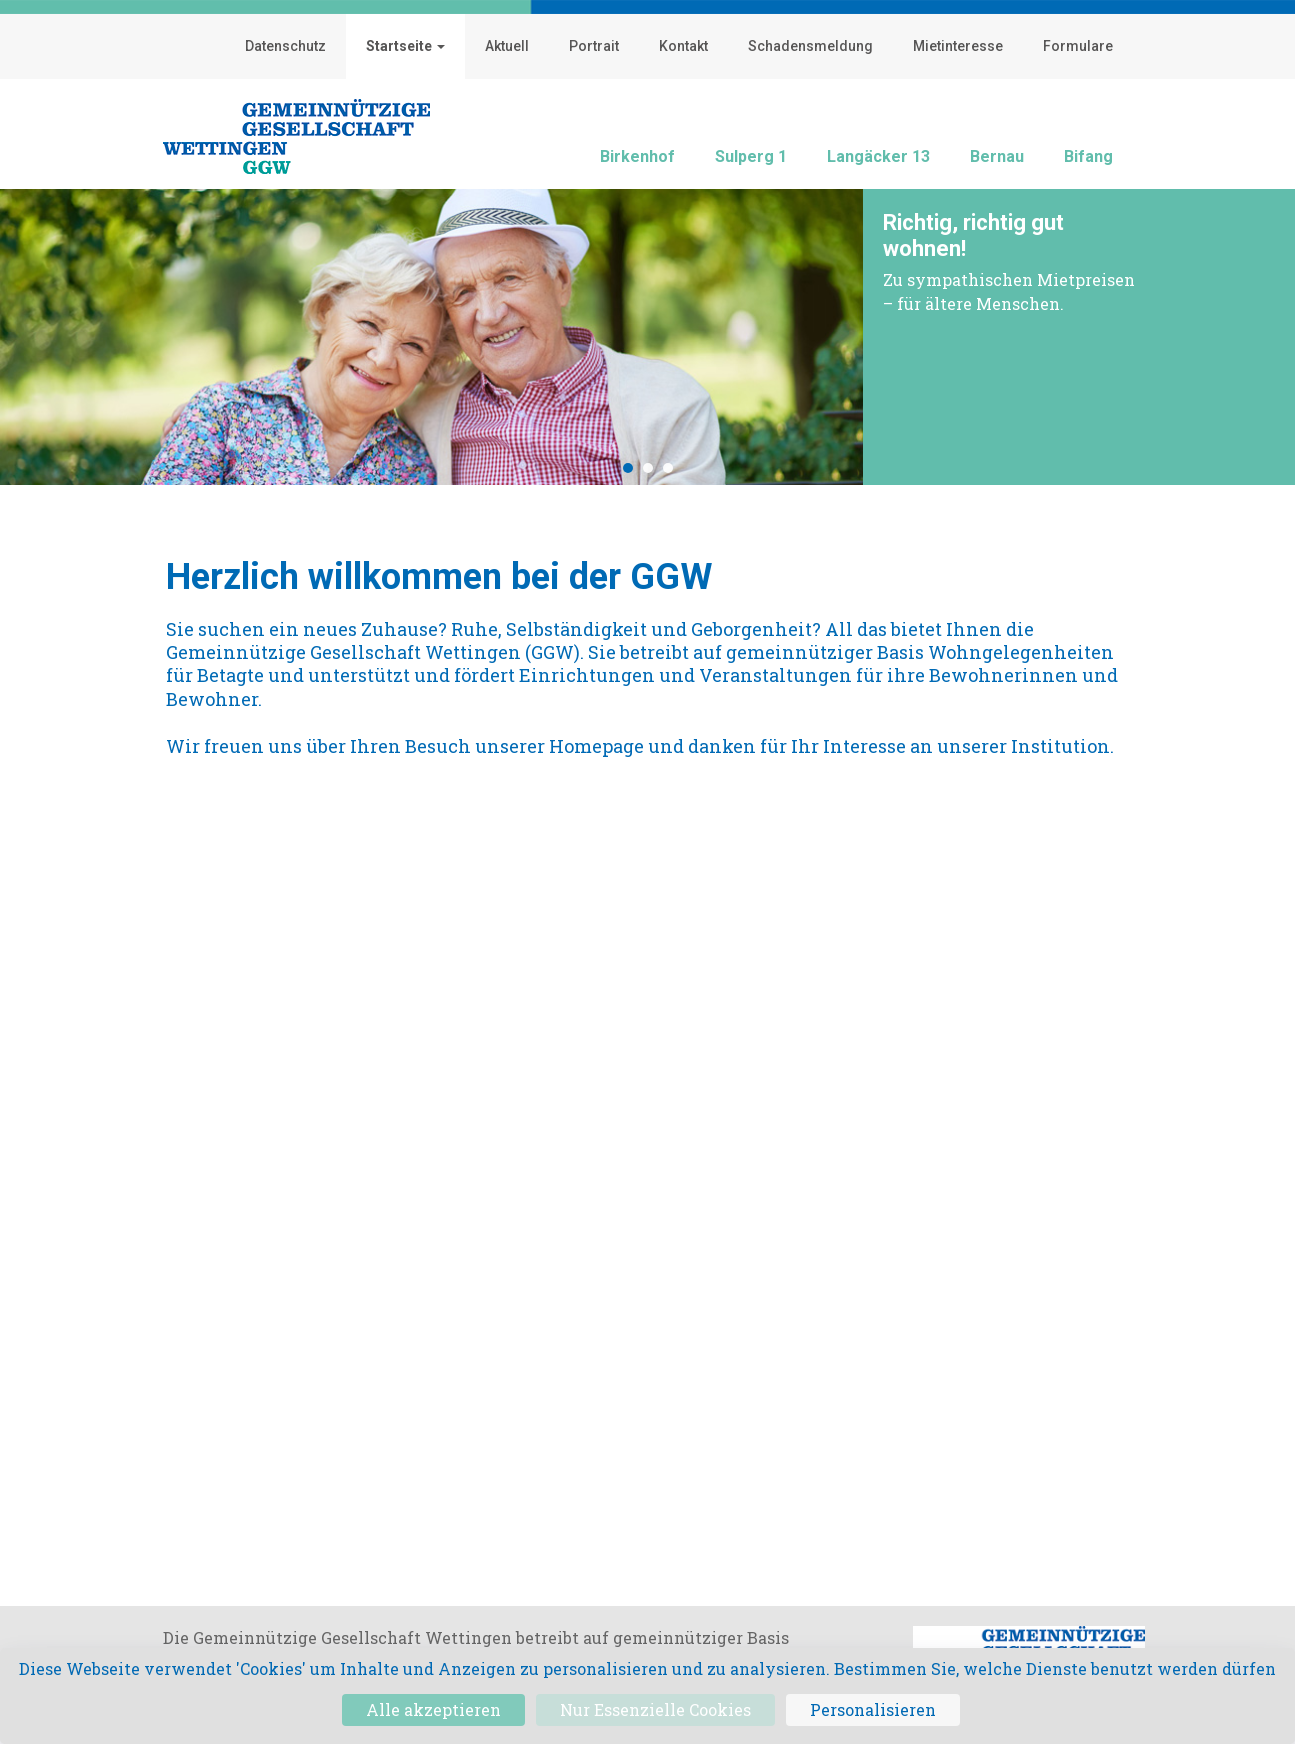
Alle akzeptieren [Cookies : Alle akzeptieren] (433, 1709)
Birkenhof (637, 156)
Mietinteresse (958, 46)
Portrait (594, 46)
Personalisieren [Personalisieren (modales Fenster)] (873, 1709)
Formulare (1078, 46)
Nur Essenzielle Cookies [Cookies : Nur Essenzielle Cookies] (655, 1709)
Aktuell (507, 46)
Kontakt (683, 46)
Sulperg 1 (751, 156)
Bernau (997, 156)
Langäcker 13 (878, 156)
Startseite (405, 46)
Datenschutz (285, 46)
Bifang (1088, 156)
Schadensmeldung (810, 46)
